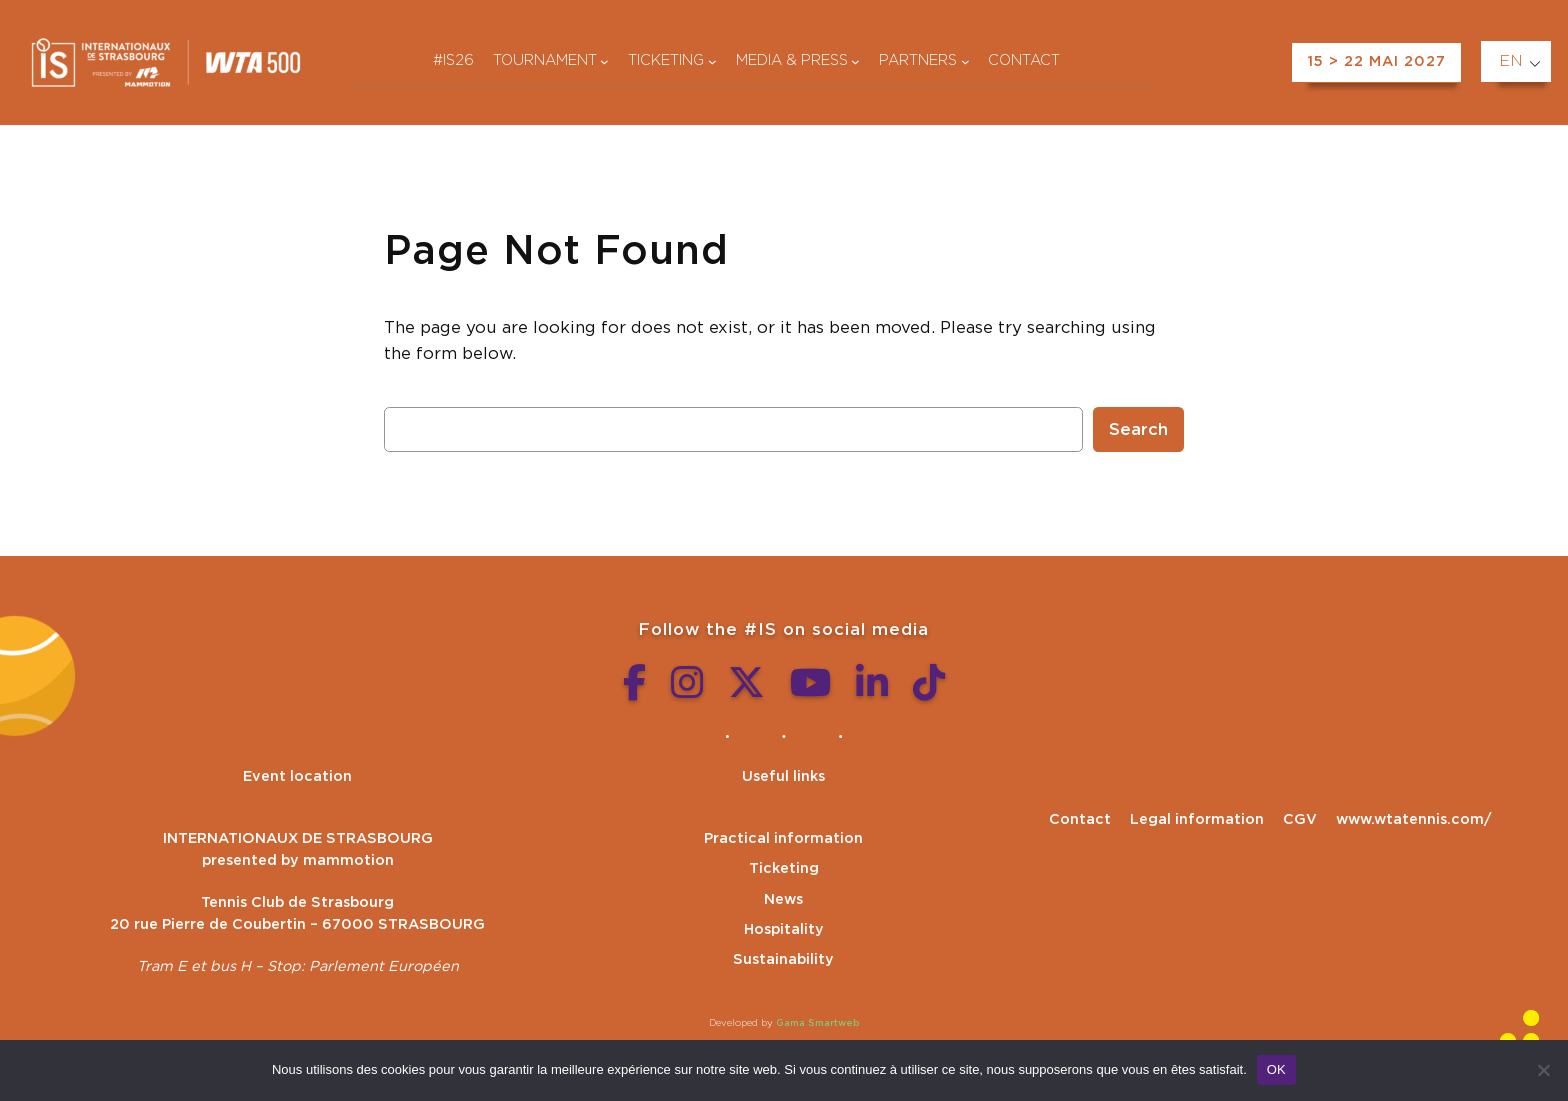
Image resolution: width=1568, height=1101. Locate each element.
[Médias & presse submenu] (855, 61)
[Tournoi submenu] (604, 61)
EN (1511, 61)
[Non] (1543, 1070)
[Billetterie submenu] (712, 61)
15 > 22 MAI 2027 (1376, 61)
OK (1276, 1069)
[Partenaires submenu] (965, 61)
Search (1138, 430)
